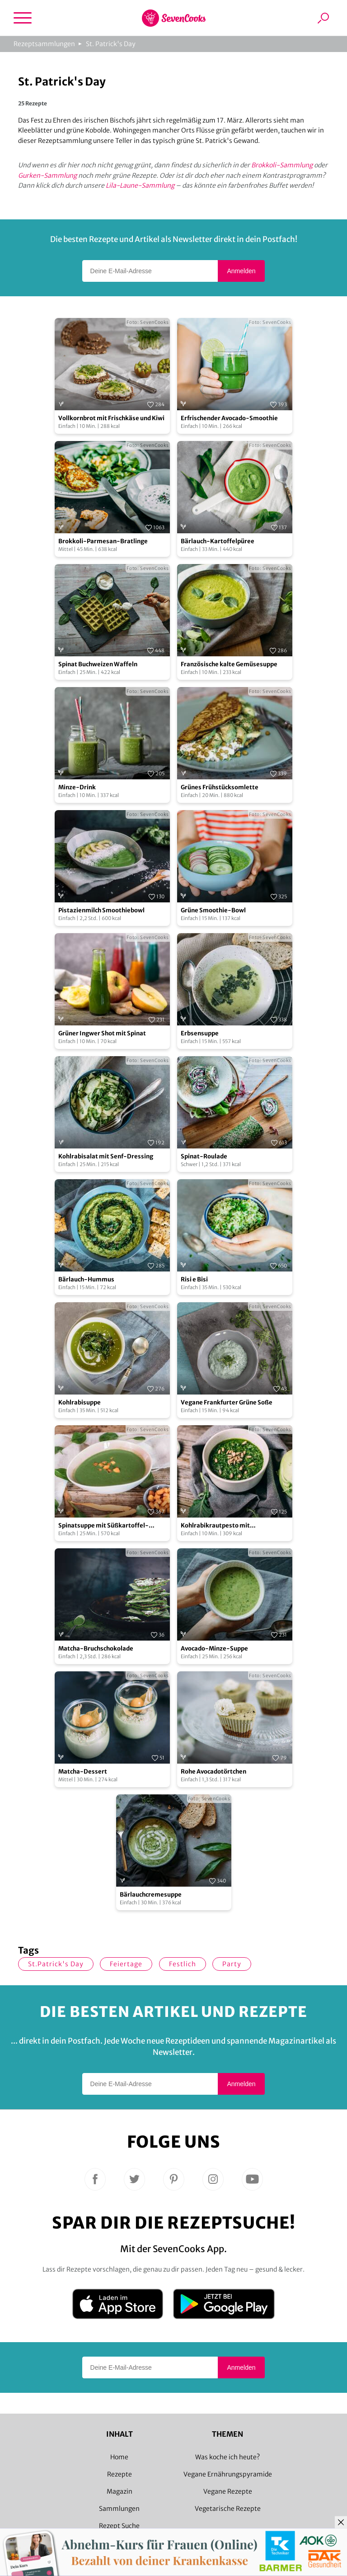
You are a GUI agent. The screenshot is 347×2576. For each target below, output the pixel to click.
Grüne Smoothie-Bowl (213, 910)
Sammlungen (119, 2509)
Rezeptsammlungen (44, 44)
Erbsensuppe (200, 1033)
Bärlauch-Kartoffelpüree (217, 541)
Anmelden (241, 271)
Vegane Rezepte (227, 2491)
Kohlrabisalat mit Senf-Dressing (105, 1156)
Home (119, 2457)
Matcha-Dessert (82, 1771)
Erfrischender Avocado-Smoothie (229, 418)
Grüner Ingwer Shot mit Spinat (102, 1033)
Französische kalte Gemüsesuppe (229, 664)
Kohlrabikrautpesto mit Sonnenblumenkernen (215, 1526)
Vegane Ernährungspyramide (227, 2474)
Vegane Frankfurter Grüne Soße (226, 1402)
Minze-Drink (77, 787)
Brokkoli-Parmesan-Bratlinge (103, 541)
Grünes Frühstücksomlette (219, 787)
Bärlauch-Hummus (86, 1279)
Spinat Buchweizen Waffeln (97, 664)
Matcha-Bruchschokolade (95, 1648)
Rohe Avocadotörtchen (213, 1771)
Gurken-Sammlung (47, 175)
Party (231, 1964)
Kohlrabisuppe (79, 1402)
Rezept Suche (119, 2526)
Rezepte (119, 2474)
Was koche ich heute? (227, 2457)
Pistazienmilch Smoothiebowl (101, 910)
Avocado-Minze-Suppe (214, 1648)
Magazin (119, 2491)
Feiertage (126, 1964)
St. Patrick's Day (111, 44)
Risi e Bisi (194, 1279)
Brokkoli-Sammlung (282, 165)
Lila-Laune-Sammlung (140, 185)
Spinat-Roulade (204, 1156)
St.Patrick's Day (56, 1964)
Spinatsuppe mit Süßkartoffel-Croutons (103, 1526)
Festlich (182, 1964)
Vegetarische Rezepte (228, 2509)
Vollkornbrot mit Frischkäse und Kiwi (111, 418)
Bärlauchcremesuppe (151, 1894)
